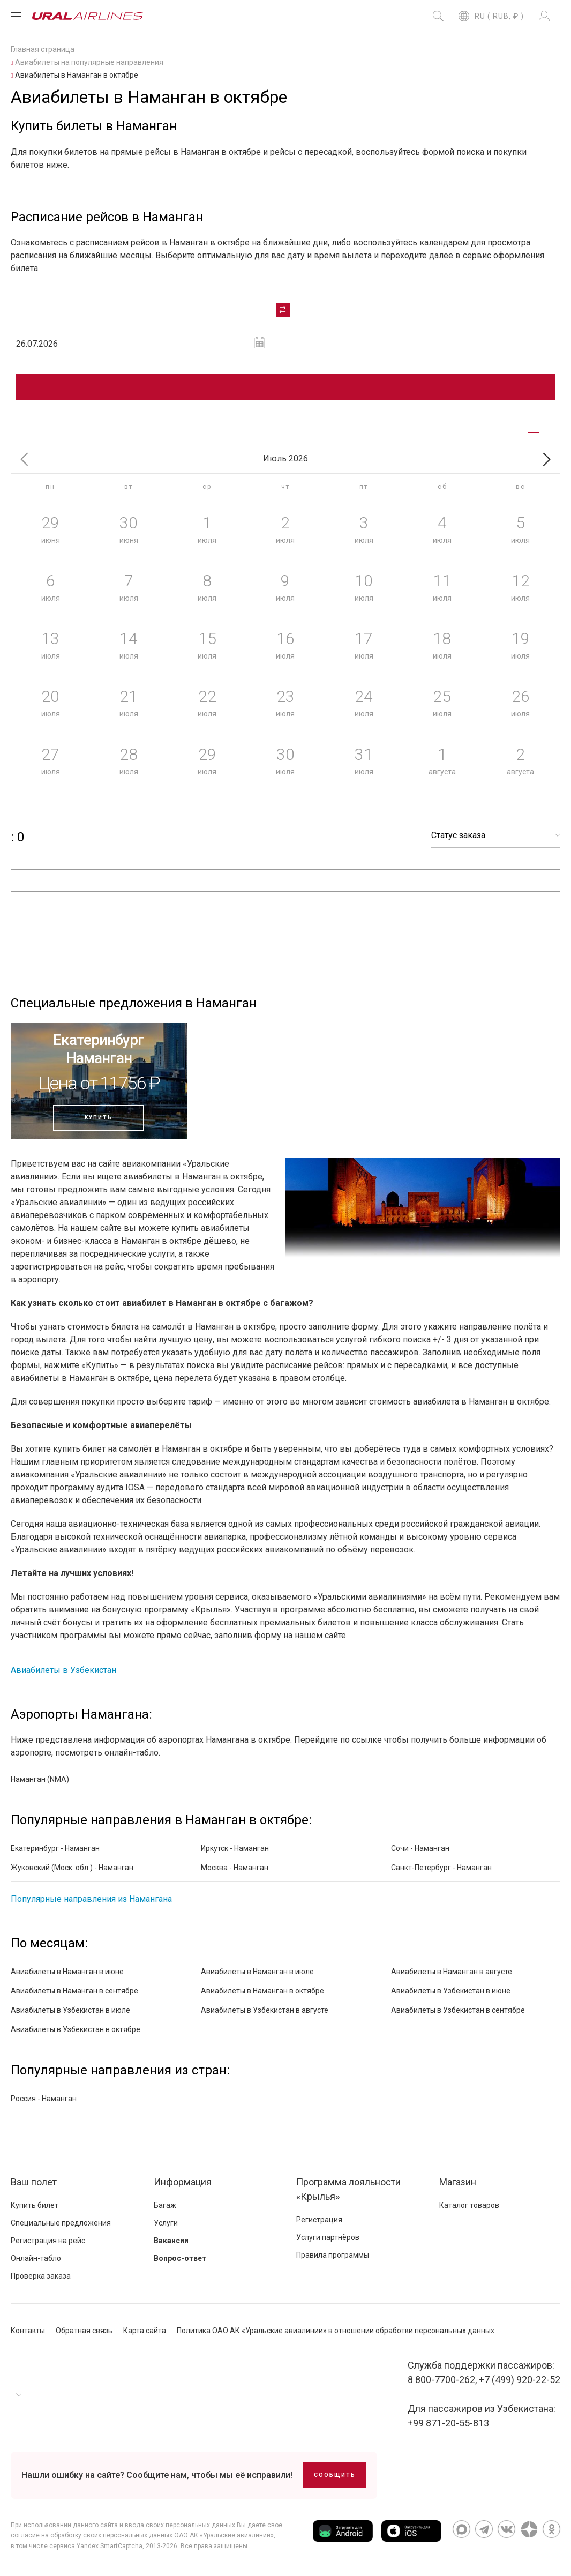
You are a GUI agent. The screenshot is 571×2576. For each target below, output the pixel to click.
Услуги (166, 2223)
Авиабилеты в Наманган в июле (257, 1971)
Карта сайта (144, 2330)
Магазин (457, 2181)
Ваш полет (34, 2181)
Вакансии (171, 2240)
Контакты (28, 2330)
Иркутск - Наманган (235, 1848)
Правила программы (332, 2255)
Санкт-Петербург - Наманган (441, 1867)
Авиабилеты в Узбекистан (63, 1670)
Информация (183, 2181)
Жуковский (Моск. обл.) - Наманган (72, 1867)
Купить (98, 1118)
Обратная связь (84, 2330)
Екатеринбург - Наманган (55, 1848)
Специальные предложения (61, 2223)
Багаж (165, 2205)
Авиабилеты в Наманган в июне (67, 1971)
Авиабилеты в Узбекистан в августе (264, 2010)
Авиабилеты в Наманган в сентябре (74, 1991)
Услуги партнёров (327, 2237)
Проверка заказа (41, 2276)
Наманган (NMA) (40, 1779)
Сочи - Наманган (420, 1848)
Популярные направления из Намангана (91, 1899)
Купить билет (34, 2205)
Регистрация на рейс (48, 2240)
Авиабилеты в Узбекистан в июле (70, 2010)
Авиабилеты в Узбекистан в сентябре (458, 2010)
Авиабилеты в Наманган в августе (451, 1971)
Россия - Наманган (44, 2098)
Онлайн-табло (36, 2258)
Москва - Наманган (234, 1867)
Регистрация (319, 2219)
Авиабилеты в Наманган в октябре (262, 1991)
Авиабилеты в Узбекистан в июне (450, 1991)
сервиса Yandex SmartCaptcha (95, 2546)
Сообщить (335, 2475)
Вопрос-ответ (180, 2258)
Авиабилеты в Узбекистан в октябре (75, 2029)
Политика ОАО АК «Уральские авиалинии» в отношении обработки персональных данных (335, 2330)
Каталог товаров (469, 2205)
